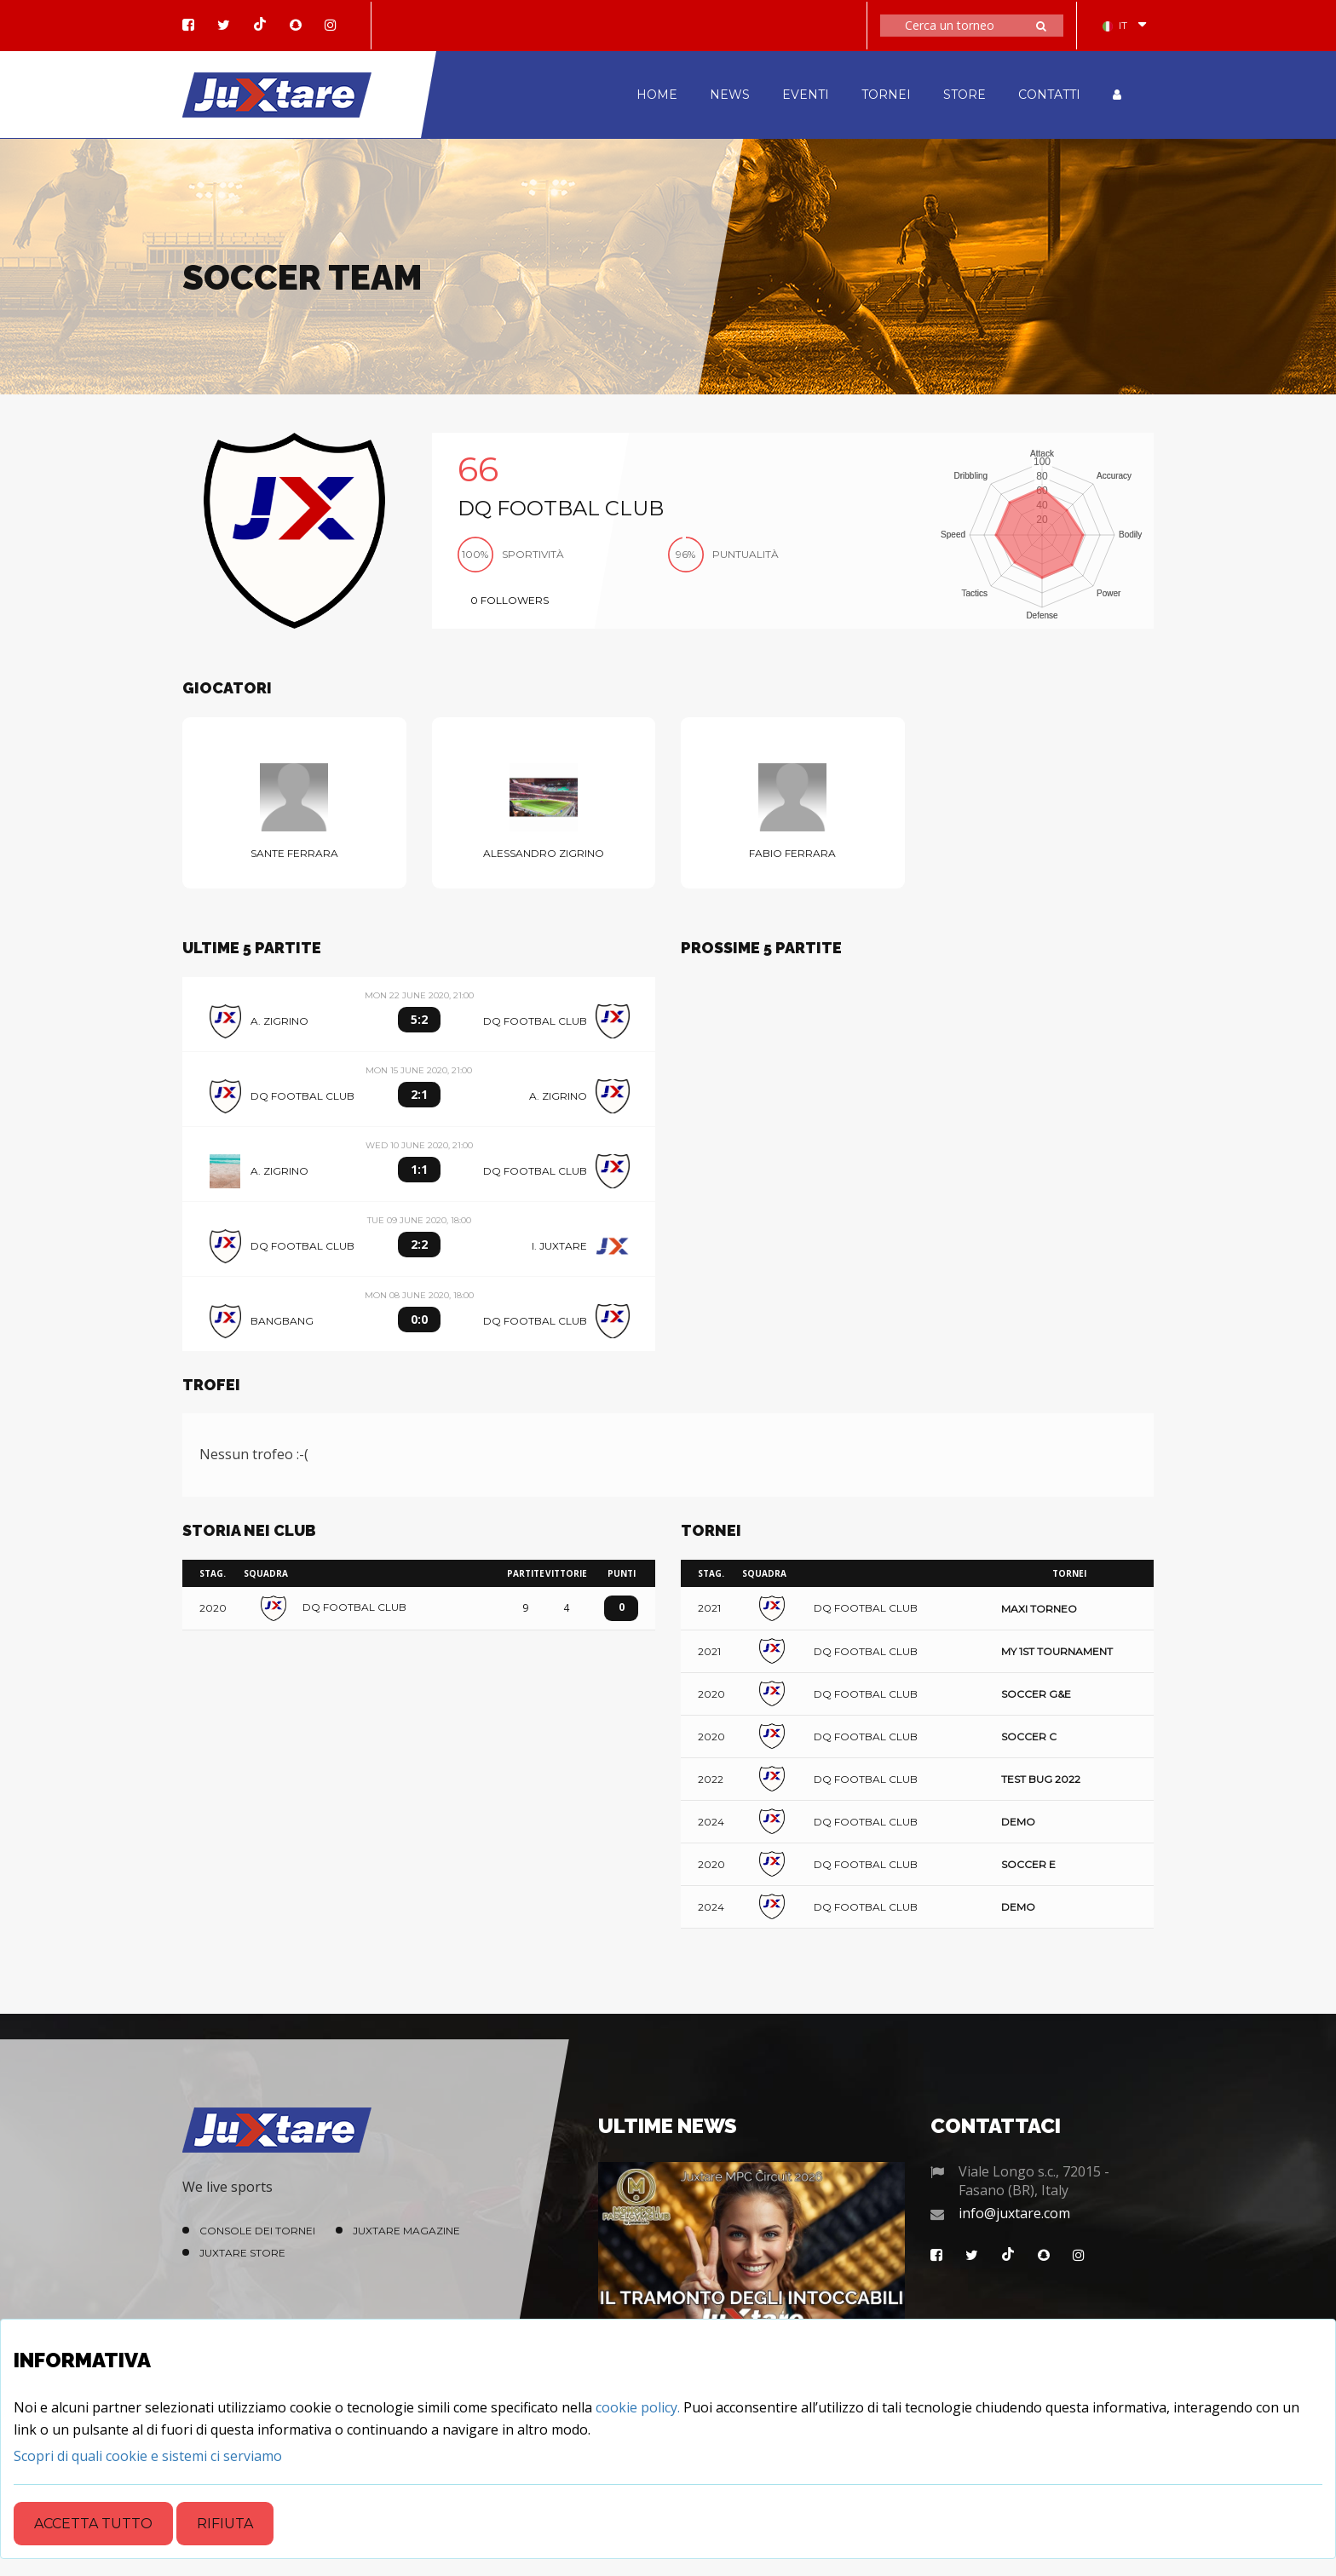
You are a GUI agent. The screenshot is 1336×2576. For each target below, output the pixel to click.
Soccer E (1028, 1864)
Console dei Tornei (257, 2230)
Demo (1018, 1821)
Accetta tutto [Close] (93, 2524)
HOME (656, 94)
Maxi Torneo (1039, 1608)
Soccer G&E (1036, 1694)
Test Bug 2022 (1040, 1779)
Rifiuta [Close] (225, 2524)
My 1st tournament (1057, 1651)
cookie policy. (638, 2407)
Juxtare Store (242, 2252)
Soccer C (1029, 1736)
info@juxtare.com (1014, 2213)
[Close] (148, 2456)
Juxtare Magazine (406, 2230)
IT (1115, 25)
